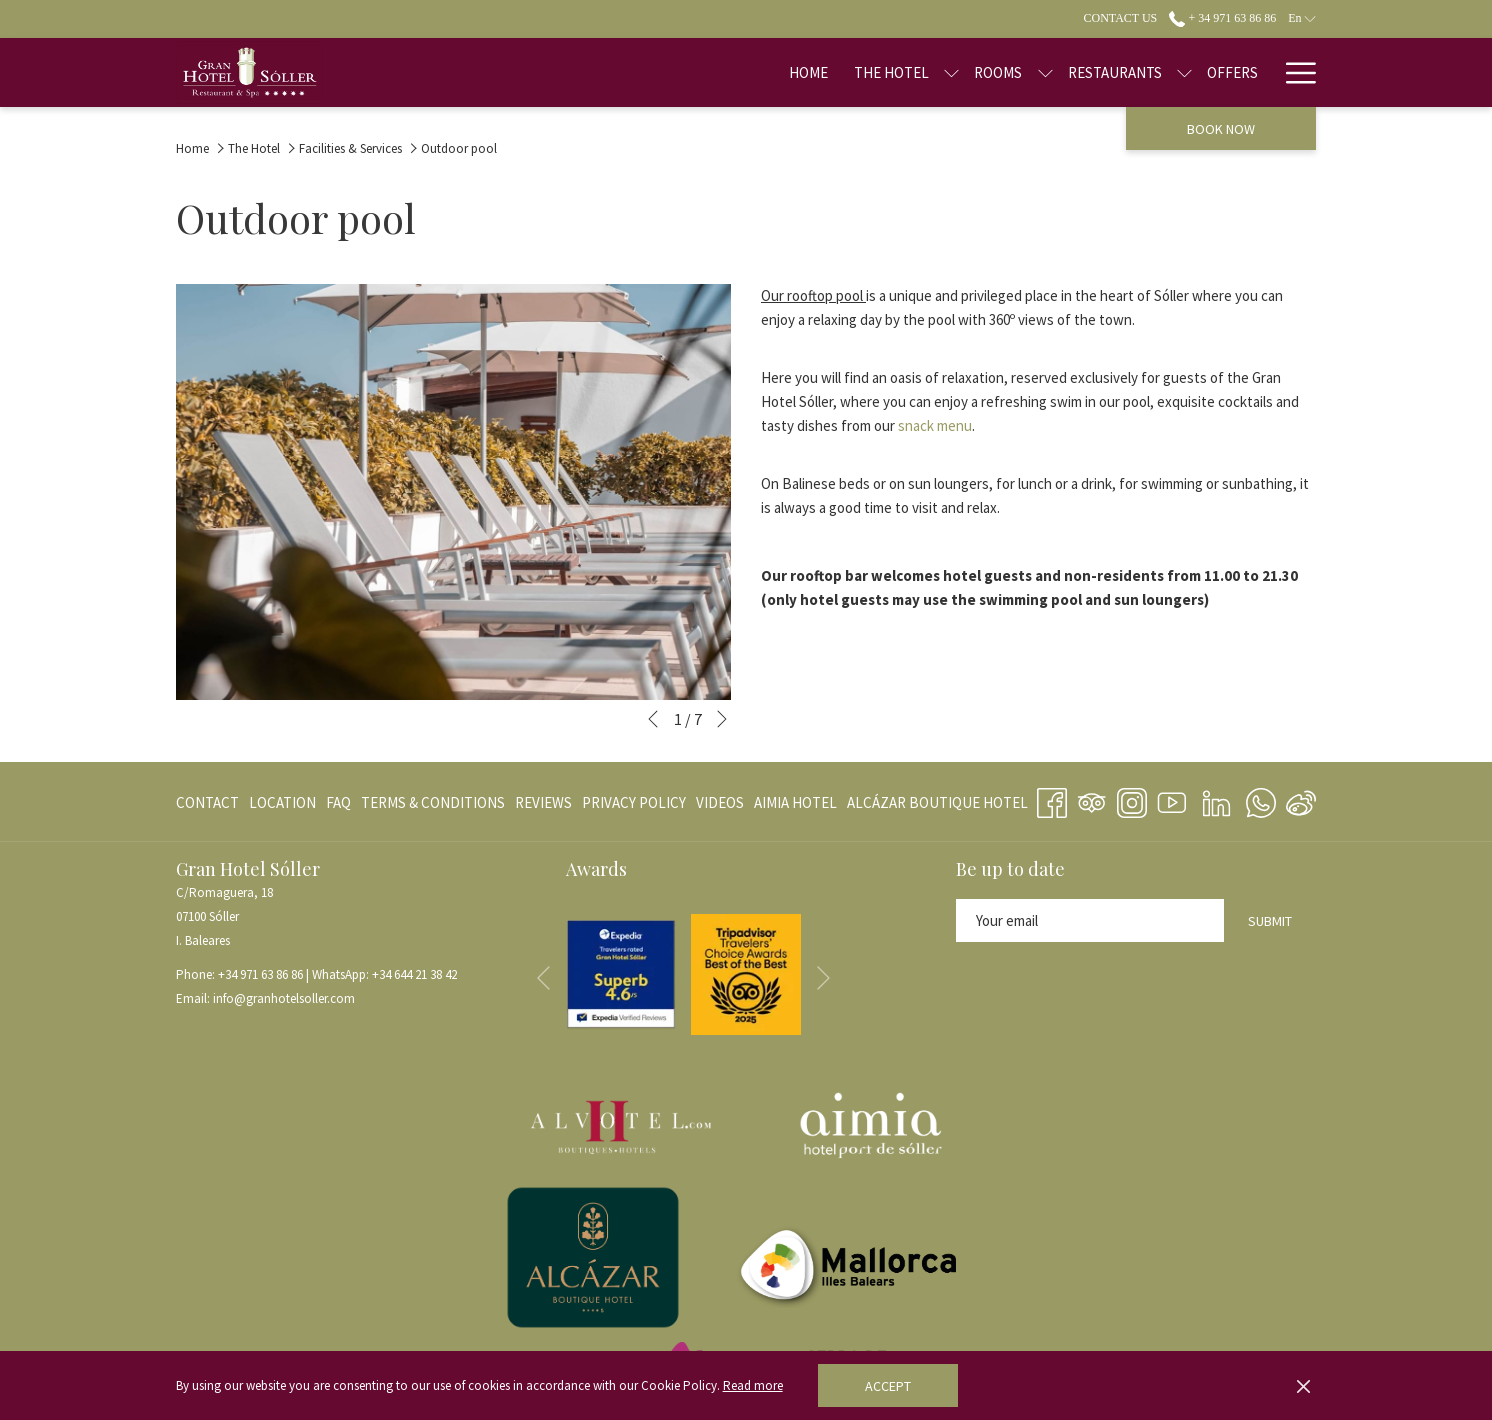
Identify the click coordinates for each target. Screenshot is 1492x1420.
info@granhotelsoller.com (284, 998)
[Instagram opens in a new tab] (1132, 800)
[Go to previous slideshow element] (653, 719)
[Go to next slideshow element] (722, 719)
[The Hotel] (828, 72)
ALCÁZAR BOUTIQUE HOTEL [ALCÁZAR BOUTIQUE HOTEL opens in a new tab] (937, 806)
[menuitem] (210, 802)
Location (282, 802)
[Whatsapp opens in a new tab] (1261, 800)
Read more (753, 1385)
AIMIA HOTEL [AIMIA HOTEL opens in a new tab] (795, 806)
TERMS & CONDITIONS (433, 802)
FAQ (338, 802)
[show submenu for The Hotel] (888, 72)
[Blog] (1239, 72)
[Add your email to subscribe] (1090, 920)
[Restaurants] (1051, 72)
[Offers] (1169, 72)
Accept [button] (888, 1386)
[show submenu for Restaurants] (1121, 72)
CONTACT (207, 802)
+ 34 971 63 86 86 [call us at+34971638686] (1222, 18)
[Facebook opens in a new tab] (1052, 800)
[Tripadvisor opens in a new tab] (1092, 800)
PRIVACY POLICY (634, 802)
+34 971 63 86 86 (260, 974)
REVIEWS (543, 802)
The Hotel (254, 148)
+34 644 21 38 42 (414, 974)
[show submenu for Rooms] (981, 72)
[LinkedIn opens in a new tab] (1216, 800)
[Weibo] (1301, 800)
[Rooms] (935, 72)
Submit (1270, 921)
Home (192, 148)
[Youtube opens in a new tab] (1172, 800)
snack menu (935, 425)
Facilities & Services (350, 148)
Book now (1221, 129)
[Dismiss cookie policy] (1303, 1386)
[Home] (745, 72)
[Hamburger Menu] (1293, 72)
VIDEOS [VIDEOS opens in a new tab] (720, 806)
